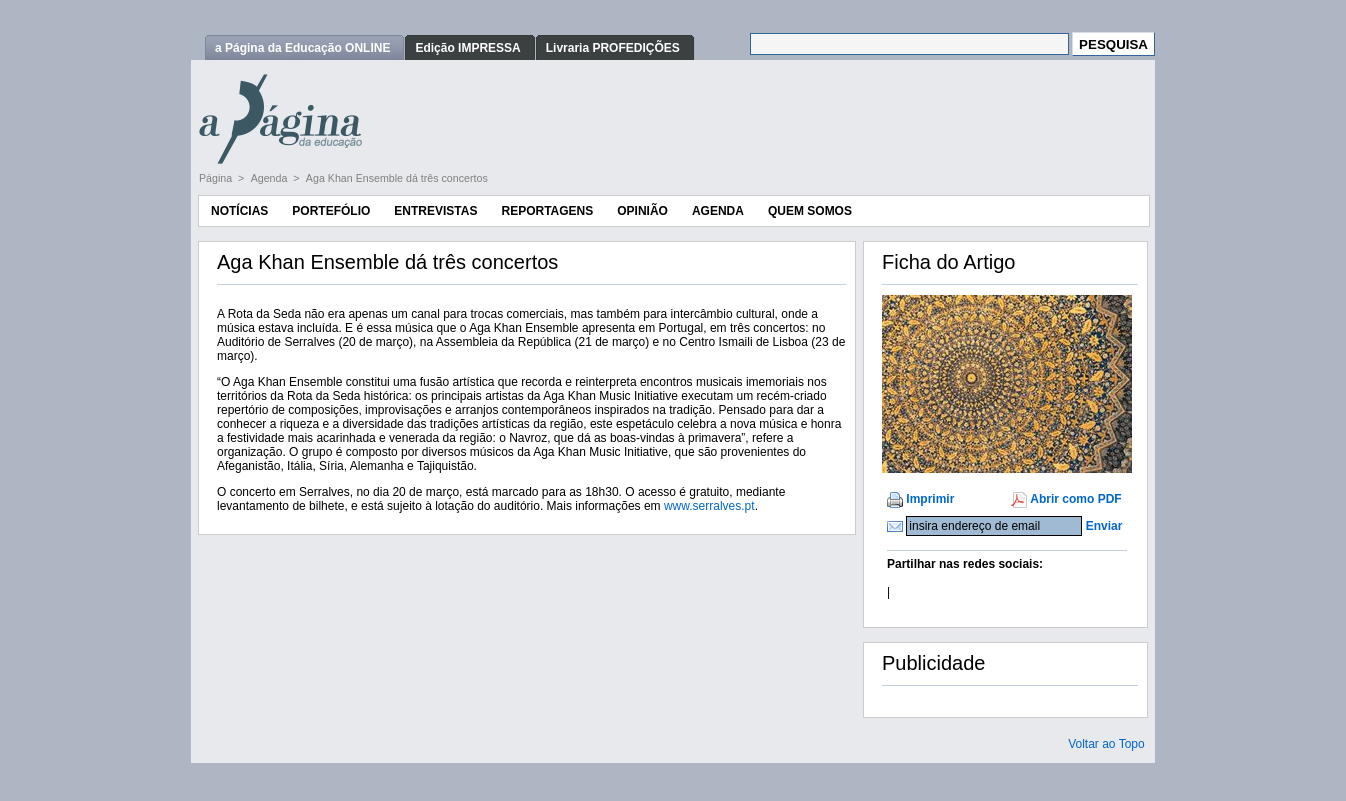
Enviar (1104, 526)
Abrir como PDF (1075, 499)
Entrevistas (435, 211)
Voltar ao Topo (1106, 744)
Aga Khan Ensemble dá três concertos (397, 178)
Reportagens (547, 211)
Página (217, 178)
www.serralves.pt (709, 506)
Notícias (239, 211)
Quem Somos (810, 211)
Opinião (642, 211)
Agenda (271, 178)
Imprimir (930, 499)
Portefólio (331, 211)
